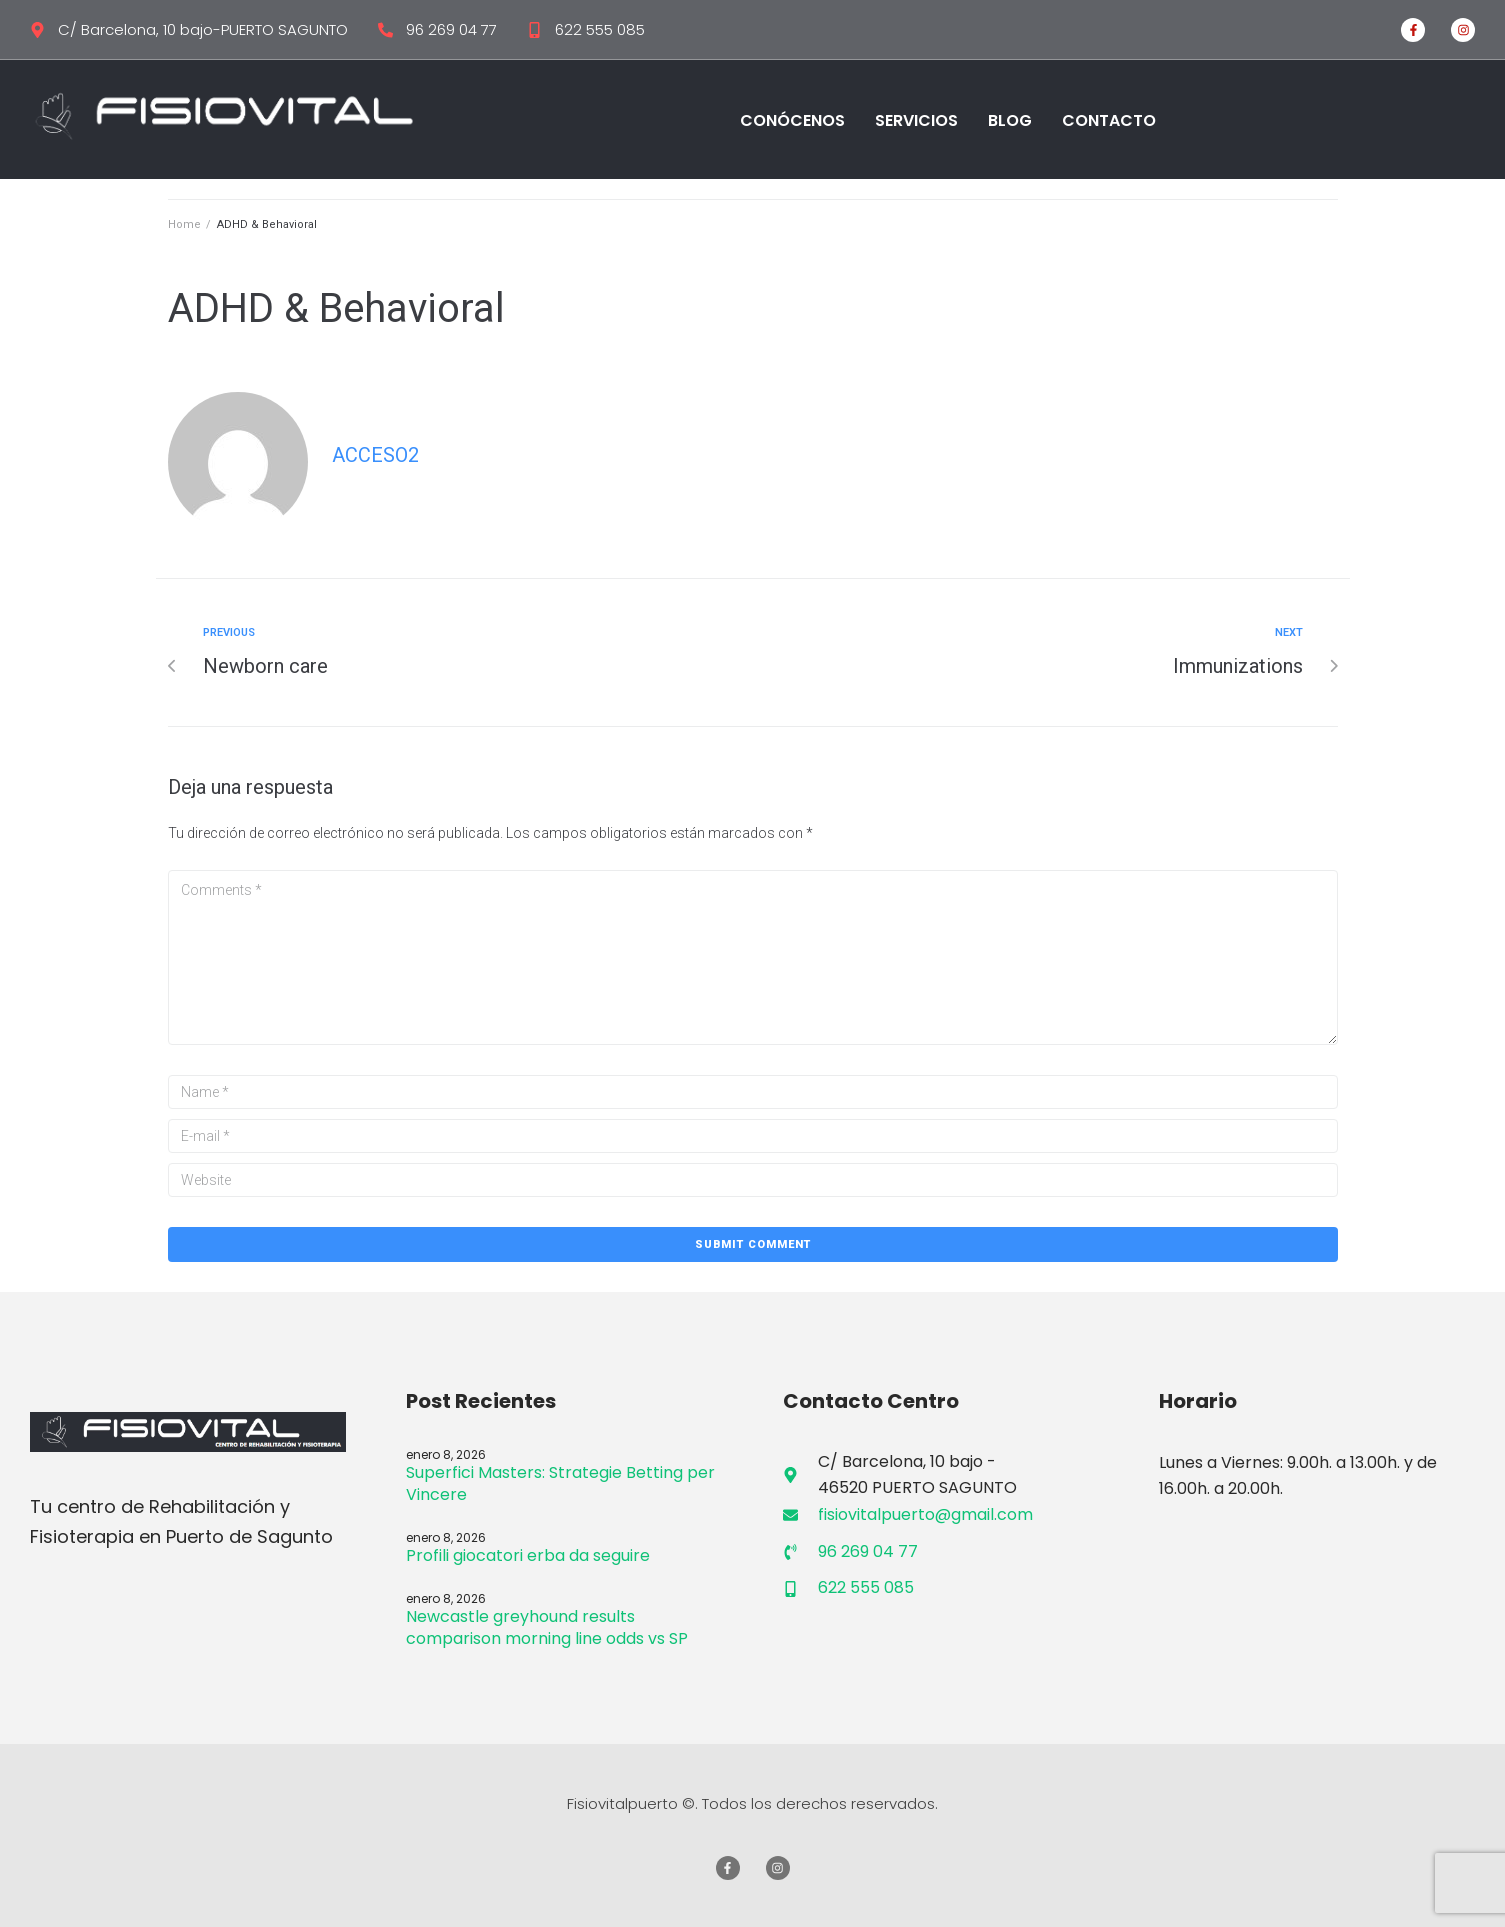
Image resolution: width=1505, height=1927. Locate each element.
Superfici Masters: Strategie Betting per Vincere (560, 1483)
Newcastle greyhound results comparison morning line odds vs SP (547, 1627)
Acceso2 (375, 455)
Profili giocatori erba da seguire (528, 1555)
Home (184, 224)
